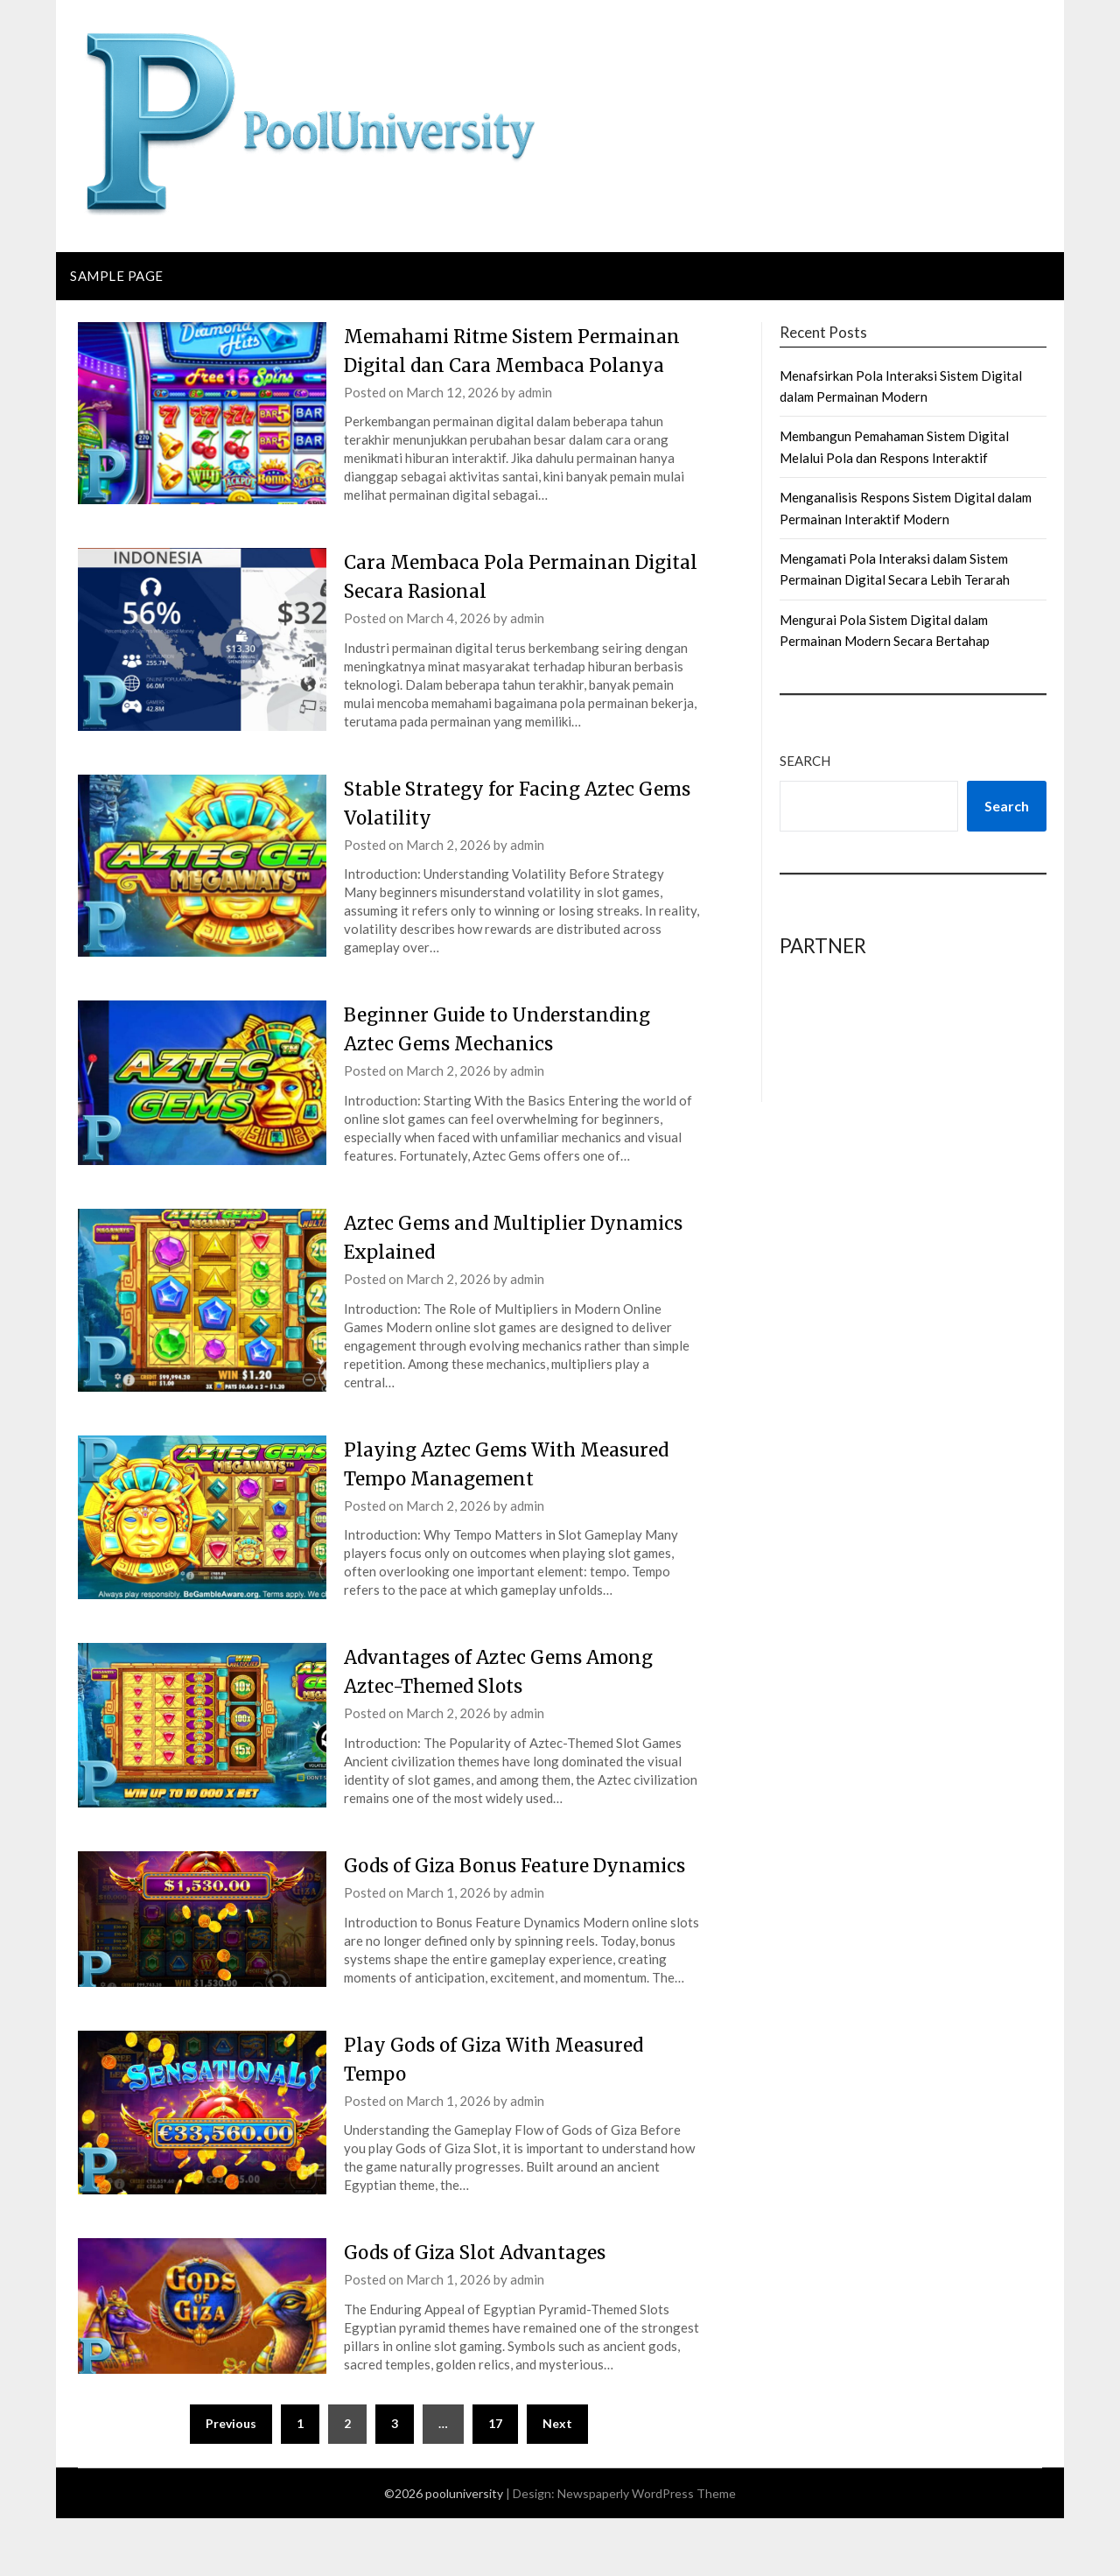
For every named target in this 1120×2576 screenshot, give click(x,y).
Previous (231, 2481)
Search (805, 761)
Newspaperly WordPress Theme (646, 2551)
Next (557, 2481)
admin (535, 421)
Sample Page (117, 276)
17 (495, 2481)
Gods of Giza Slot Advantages (485, 2310)
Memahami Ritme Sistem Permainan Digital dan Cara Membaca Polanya (478, 365)
